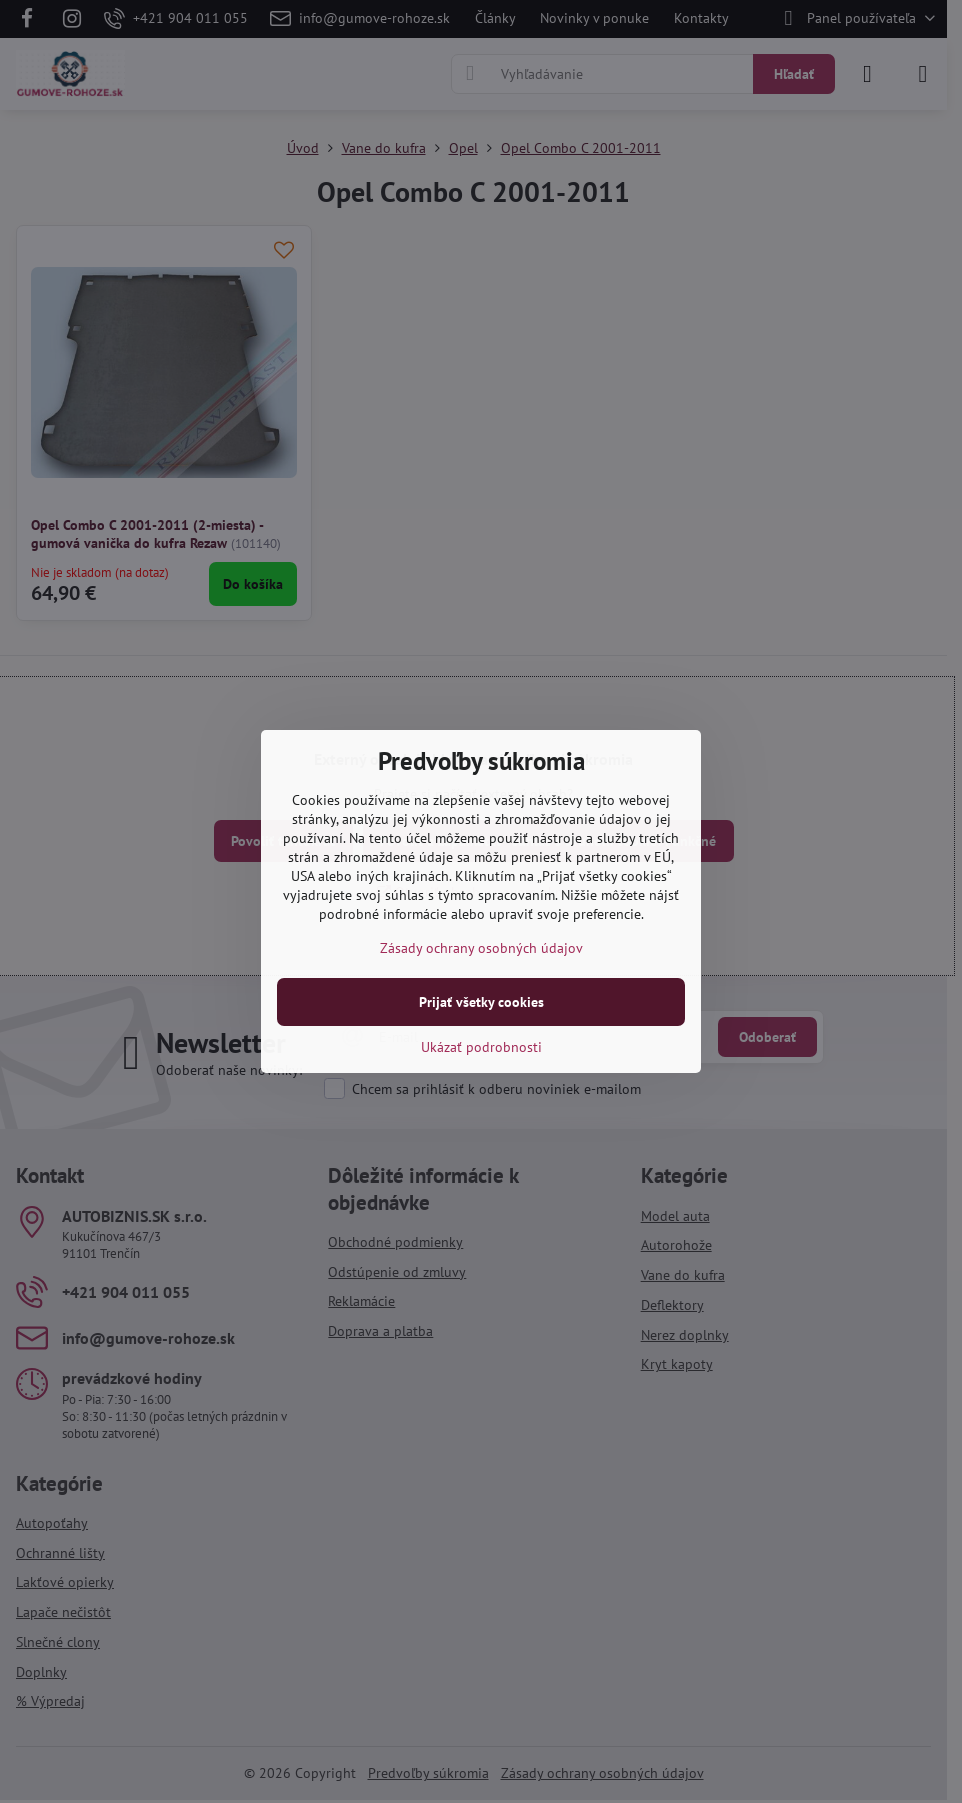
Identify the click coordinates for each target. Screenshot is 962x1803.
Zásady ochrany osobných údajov (481, 948)
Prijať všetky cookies (481, 1002)
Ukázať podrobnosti (481, 1047)
